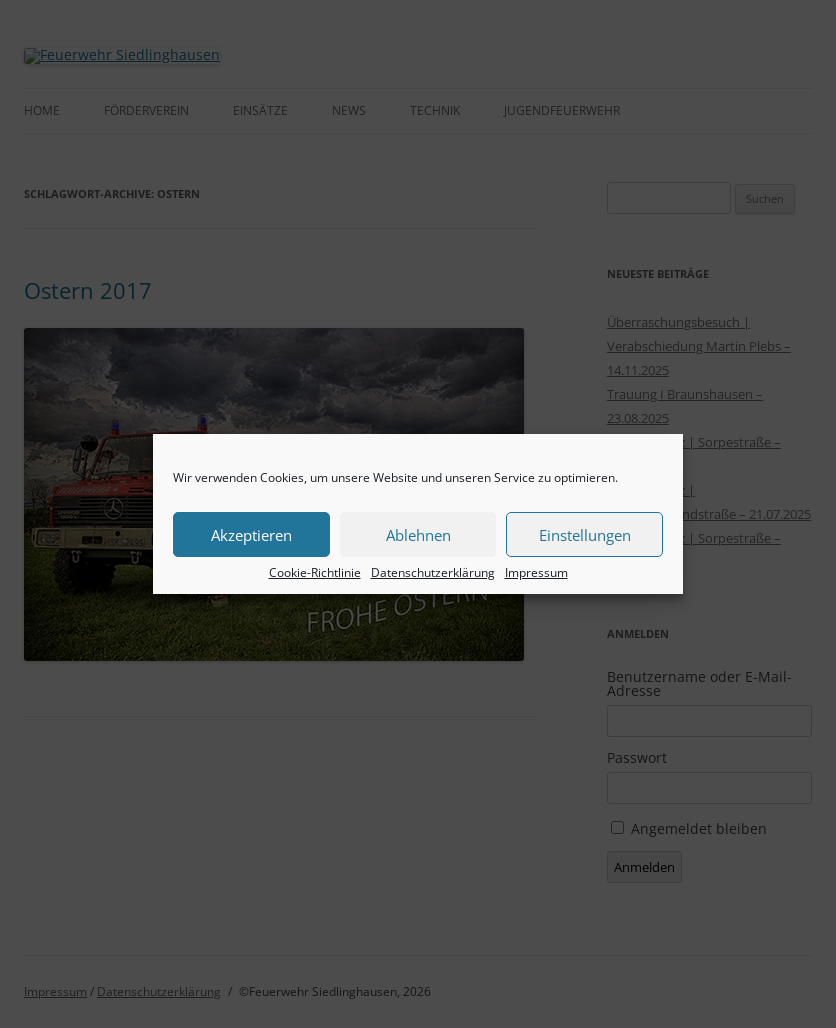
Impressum (536, 573)
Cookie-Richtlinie (315, 573)
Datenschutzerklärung (433, 573)
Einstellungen (585, 535)
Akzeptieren (251, 535)
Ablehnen (418, 535)
